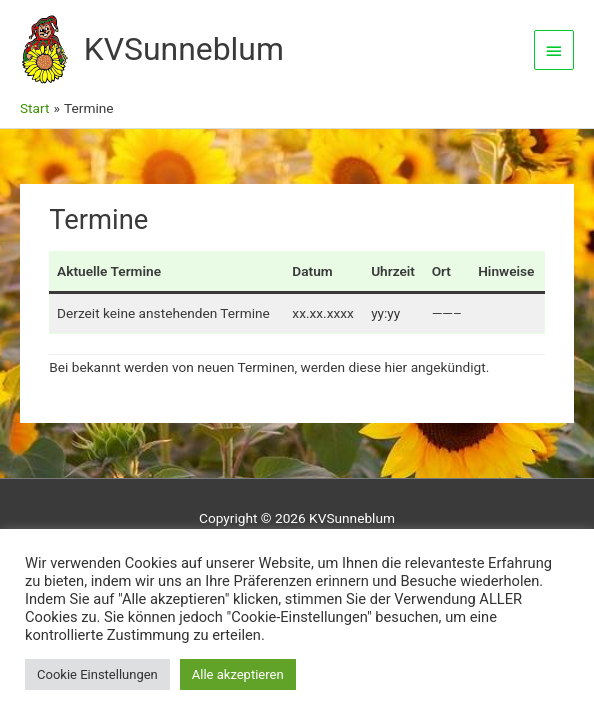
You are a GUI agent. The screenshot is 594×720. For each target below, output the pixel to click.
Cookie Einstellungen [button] (97, 674)
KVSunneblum (184, 49)
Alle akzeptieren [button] (238, 674)
